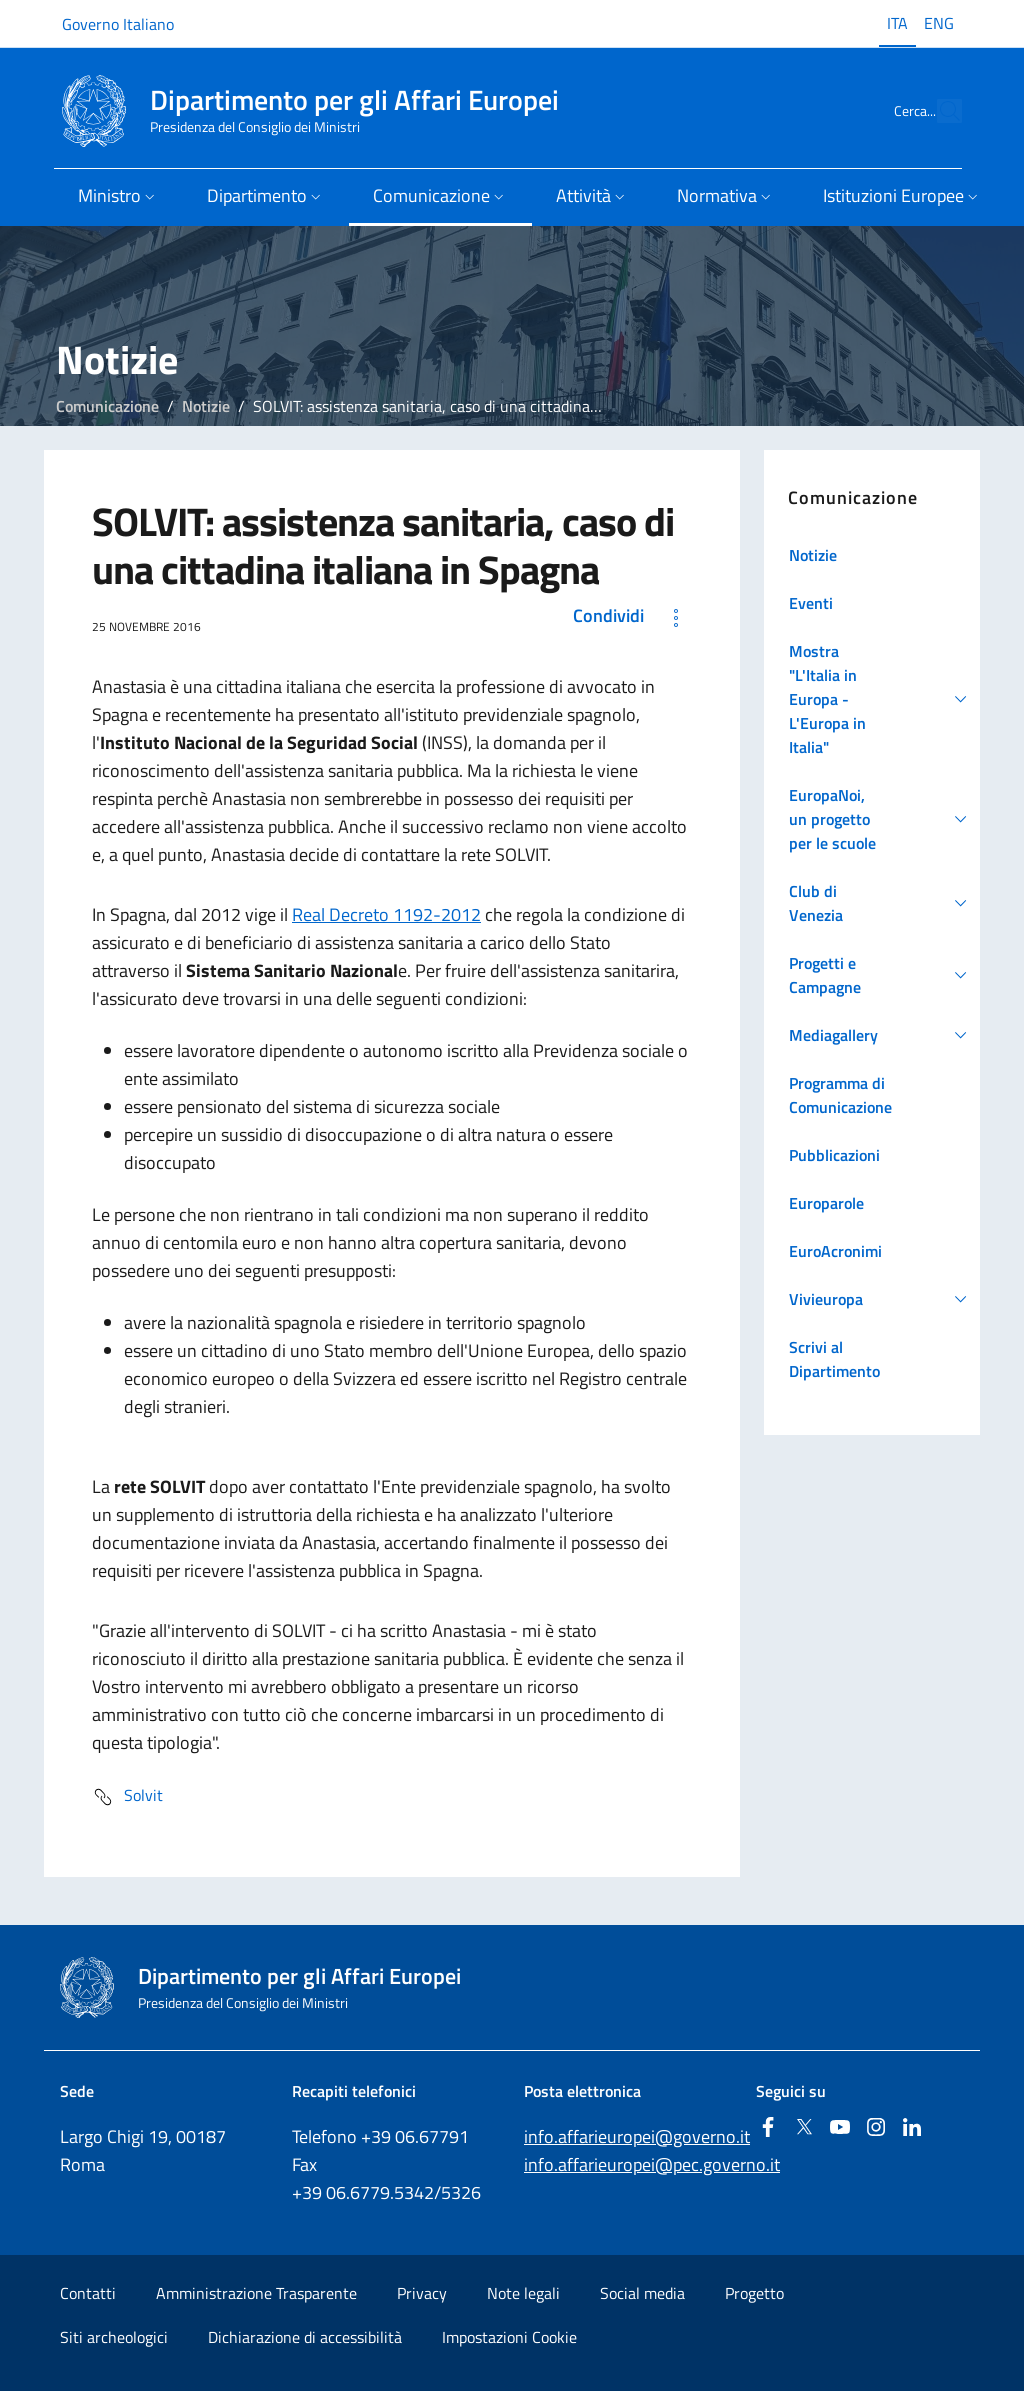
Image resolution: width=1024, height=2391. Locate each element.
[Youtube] (840, 2128)
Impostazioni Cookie (509, 2337)
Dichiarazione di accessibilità (305, 2337)
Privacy (422, 2293)
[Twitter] (804, 2128)
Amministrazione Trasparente (256, 2293)
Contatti (88, 2293)
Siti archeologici (114, 2337)
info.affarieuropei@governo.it (637, 2136)
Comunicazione (107, 406)
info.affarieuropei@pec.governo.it (652, 2164)
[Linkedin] (912, 2128)
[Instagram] (876, 2128)
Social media (642, 2293)
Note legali (523, 2293)
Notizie (206, 406)
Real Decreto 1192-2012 (386, 914)
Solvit (127, 1797)
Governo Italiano (118, 24)
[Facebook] (768, 2128)
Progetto (754, 2293)
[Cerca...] (938, 111)
